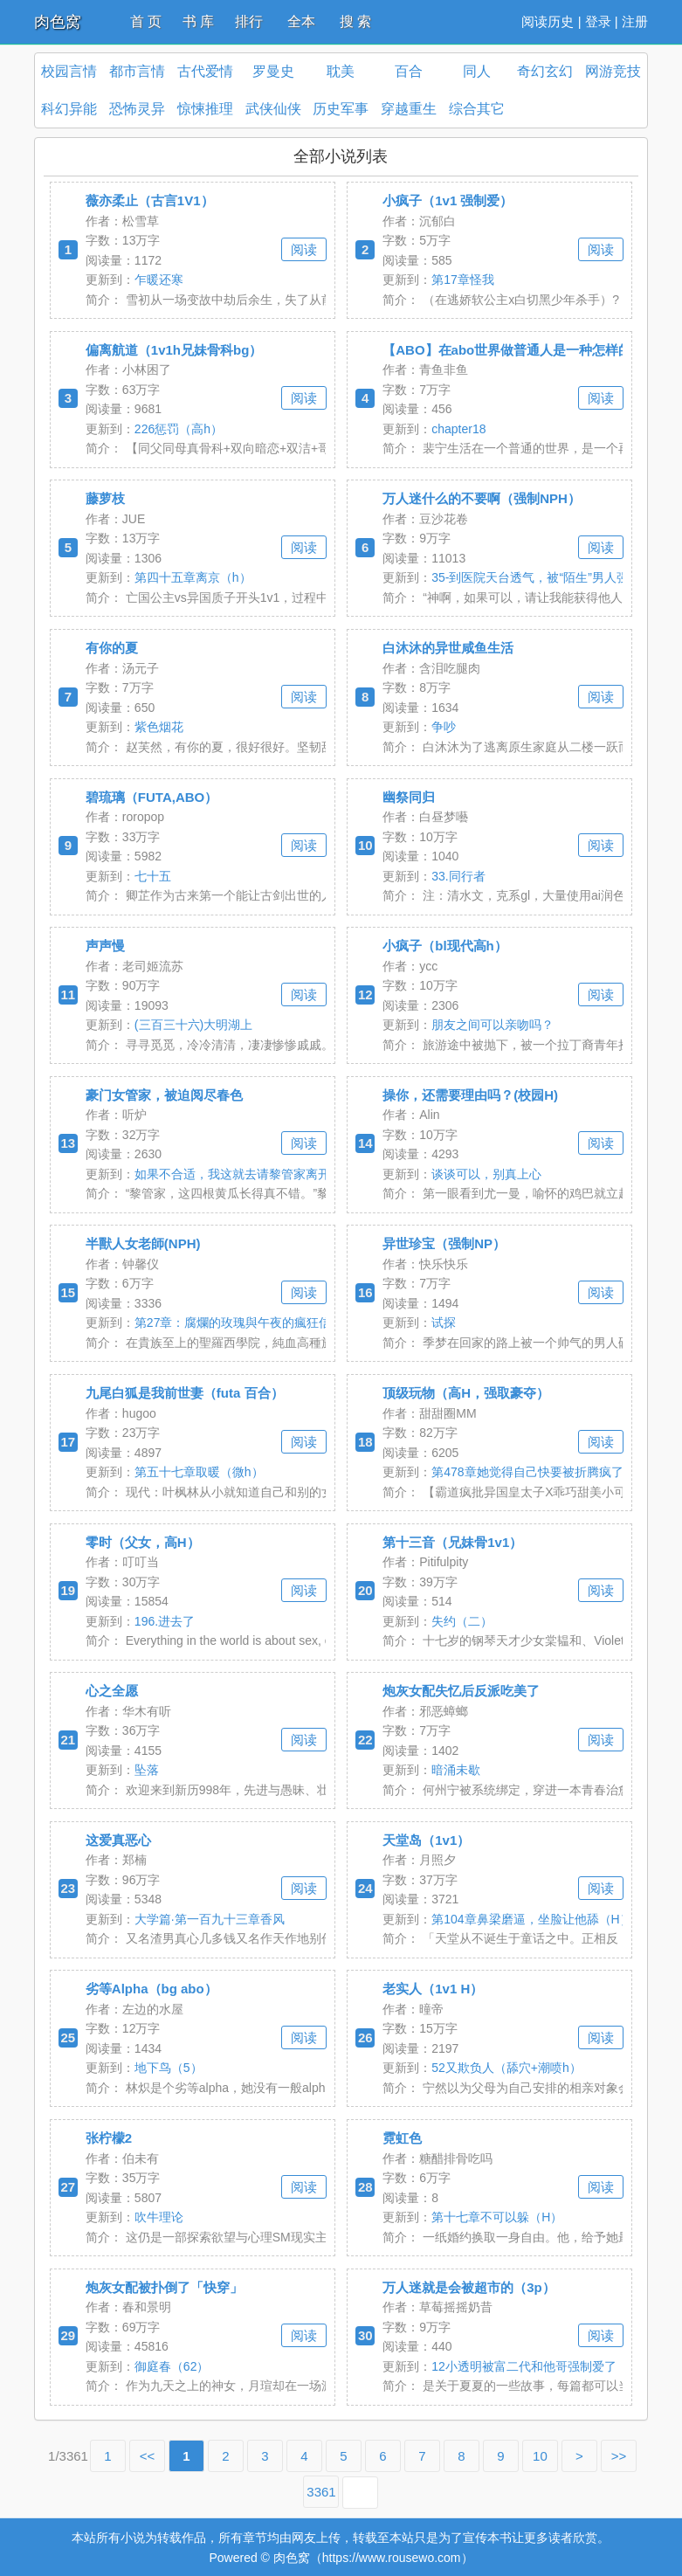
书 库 (198, 21)
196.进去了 (164, 1621)
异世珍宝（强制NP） (444, 1243)
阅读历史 (547, 21)
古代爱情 (205, 71)
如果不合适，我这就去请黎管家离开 (232, 1174)
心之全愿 (112, 1690)
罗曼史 (273, 71)
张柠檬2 (109, 2138)
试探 (443, 1322)
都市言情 (137, 71)
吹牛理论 (158, 2217)
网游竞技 (613, 71)
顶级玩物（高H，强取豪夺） (465, 1392)
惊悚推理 (205, 108)
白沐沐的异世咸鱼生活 (447, 647)
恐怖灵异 (137, 108)
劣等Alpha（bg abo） (151, 1988)
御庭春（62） (172, 2366)
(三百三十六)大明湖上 (193, 1025)
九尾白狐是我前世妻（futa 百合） (185, 1392)
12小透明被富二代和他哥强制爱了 (524, 2366)
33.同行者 (458, 876)
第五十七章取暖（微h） (199, 1472)
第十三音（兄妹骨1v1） (452, 1542)
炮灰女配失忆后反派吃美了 (461, 1690)
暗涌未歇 (455, 1770)
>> (619, 2455)
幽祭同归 (408, 797)
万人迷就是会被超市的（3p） (468, 2287)
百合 (409, 71)
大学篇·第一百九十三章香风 (209, 1919)
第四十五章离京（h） (192, 577)
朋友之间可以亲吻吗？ (492, 1025)
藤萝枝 (105, 498)
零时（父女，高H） (143, 1542)
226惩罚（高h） (178, 429)
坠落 (146, 1770)
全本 (301, 21)
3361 (321, 2491)
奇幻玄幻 (545, 71)
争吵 (443, 727)
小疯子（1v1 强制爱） (447, 200)
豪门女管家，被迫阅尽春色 (164, 1095)
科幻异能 (69, 108)
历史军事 (341, 108)
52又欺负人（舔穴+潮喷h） (506, 2068)
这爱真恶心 (118, 1840)
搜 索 (355, 21)
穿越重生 (409, 108)
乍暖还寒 (158, 280)
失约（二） (462, 1621)
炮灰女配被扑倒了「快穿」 (164, 2287)
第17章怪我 (462, 280)
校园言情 (69, 71)
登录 (598, 21)
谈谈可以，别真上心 (486, 1174)
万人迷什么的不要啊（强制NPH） (481, 498)
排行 (249, 21)
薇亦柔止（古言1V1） (150, 200)
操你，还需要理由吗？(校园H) (470, 1095)
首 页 (146, 21)
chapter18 (458, 429)
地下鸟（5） (168, 2068)
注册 (635, 21)
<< (147, 2455)
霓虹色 (402, 2138)
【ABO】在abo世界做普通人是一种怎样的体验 (520, 349)
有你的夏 (112, 647)
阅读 (304, 249)
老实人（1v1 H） (432, 1988)
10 (540, 2455)
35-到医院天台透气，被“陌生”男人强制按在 (548, 577)
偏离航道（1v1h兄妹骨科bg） (174, 349)
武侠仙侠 (273, 108)
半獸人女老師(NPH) (143, 1243)
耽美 (341, 71)
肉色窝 (57, 22)
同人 (477, 71)
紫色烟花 (158, 727)
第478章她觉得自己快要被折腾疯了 (527, 1472)
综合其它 (477, 108)
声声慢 (105, 945)
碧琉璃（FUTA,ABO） (151, 797)
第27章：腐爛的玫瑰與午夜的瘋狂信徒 (239, 1322)
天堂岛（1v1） (426, 1840)
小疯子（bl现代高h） (444, 945)
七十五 (152, 876)
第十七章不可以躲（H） (496, 2217)
